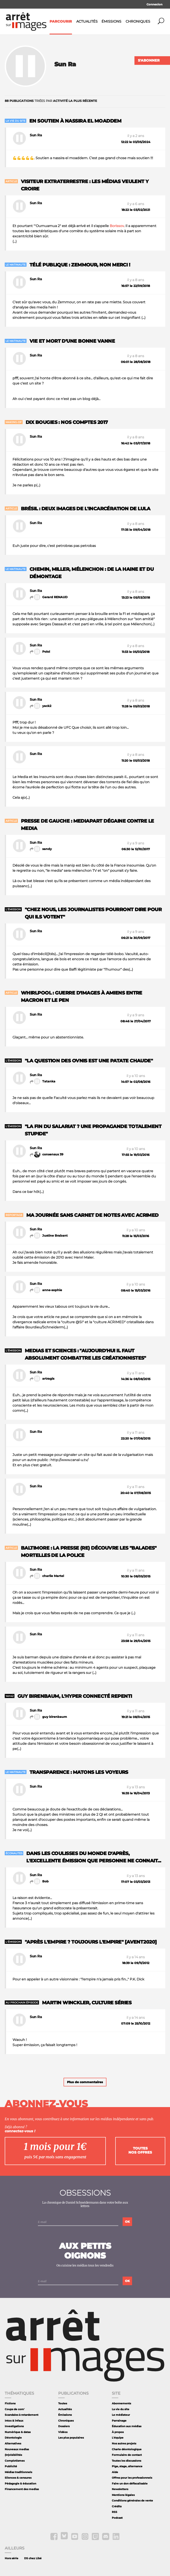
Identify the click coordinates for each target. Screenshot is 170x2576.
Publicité (11, 2466)
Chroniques (138, 21)
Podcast (117, 2517)
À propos (118, 2432)
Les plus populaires (71, 2437)
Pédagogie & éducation (20, 2483)
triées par (51, 101)
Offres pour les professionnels (132, 2477)
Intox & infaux (14, 2420)
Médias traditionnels (18, 2472)
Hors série (11, 2558)
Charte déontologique (127, 2449)
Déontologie (13, 2437)
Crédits (117, 2506)
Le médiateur (121, 2414)
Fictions (10, 2403)
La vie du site (120, 2409)
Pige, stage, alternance (127, 2466)
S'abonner (149, 60)
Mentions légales (123, 2495)
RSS (114, 2512)
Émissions (111, 21)
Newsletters (120, 2489)
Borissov (117, 226)
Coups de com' (15, 2409)
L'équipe (117, 2437)
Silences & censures (18, 2477)
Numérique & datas (18, 2432)
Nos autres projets (124, 2443)
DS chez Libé (33, 2558)
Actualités (87, 21)
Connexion (154, 4)
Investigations (14, 2426)
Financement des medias (22, 2489)
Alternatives (13, 2443)
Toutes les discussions (126, 2460)
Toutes (62, 2403)
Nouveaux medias (17, 2449)
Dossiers (64, 2426)
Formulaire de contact (127, 2454)
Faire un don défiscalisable (130, 2483)
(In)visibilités (13, 2454)
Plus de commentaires (85, 2082)
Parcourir (61, 21)
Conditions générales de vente (132, 2500)
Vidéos (62, 2432)
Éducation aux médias (126, 2426)
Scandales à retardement (21, 2414)
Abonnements (121, 2403)
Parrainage (119, 2420)
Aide (115, 2472)
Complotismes (15, 2460)
